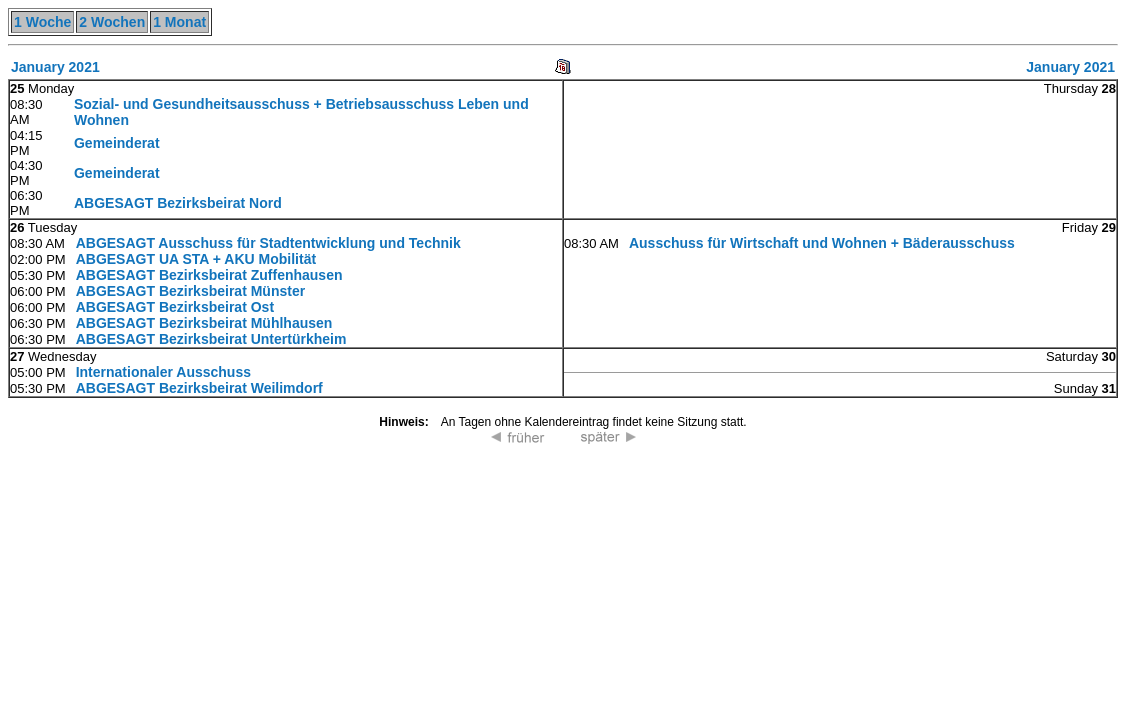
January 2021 (55, 67)
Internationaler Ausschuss (163, 372)
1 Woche (42, 22)
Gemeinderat (117, 143)
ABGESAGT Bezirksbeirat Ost (175, 307)
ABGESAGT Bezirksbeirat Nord (178, 203)
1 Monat (179, 22)
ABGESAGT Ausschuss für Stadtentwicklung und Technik (268, 243)
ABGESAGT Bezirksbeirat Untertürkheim (211, 339)
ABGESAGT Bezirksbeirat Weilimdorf (199, 388)
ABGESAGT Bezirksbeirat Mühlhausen (204, 323)
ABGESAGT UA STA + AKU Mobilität (196, 259)
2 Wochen (112, 22)
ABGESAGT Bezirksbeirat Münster (191, 291)
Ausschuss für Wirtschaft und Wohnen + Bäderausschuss (822, 243)
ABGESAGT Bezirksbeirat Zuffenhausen (209, 275)
